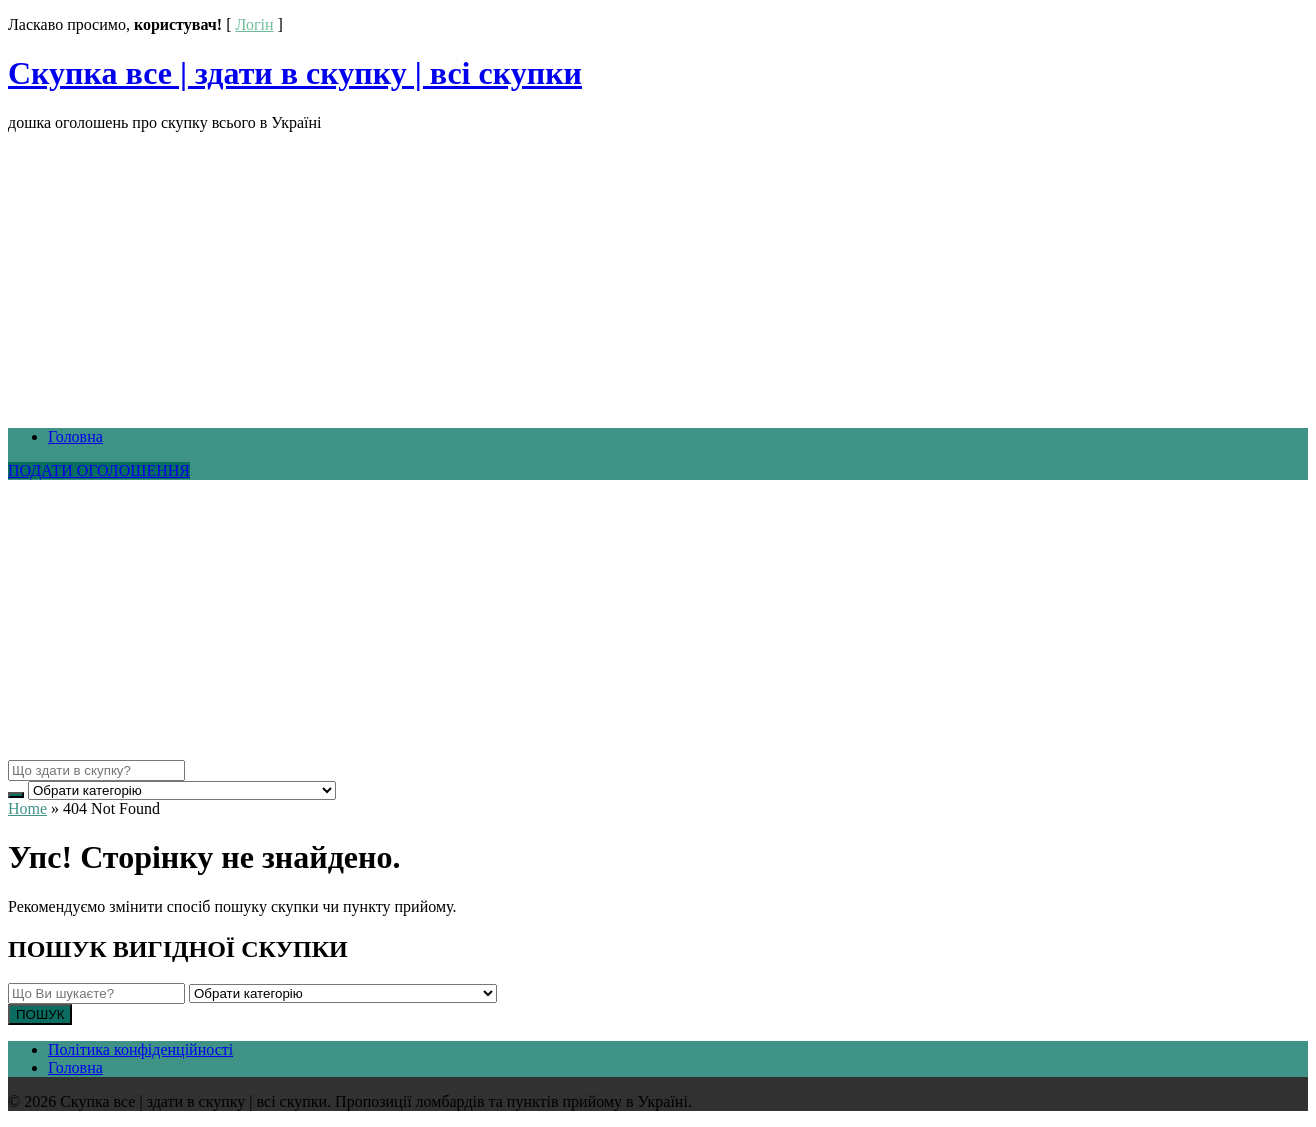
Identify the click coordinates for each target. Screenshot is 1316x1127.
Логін (254, 24)
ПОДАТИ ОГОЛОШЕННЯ (99, 470)
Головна (75, 436)
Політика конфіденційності (140, 1049)
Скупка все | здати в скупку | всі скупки (295, 73)
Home (27, 808)
